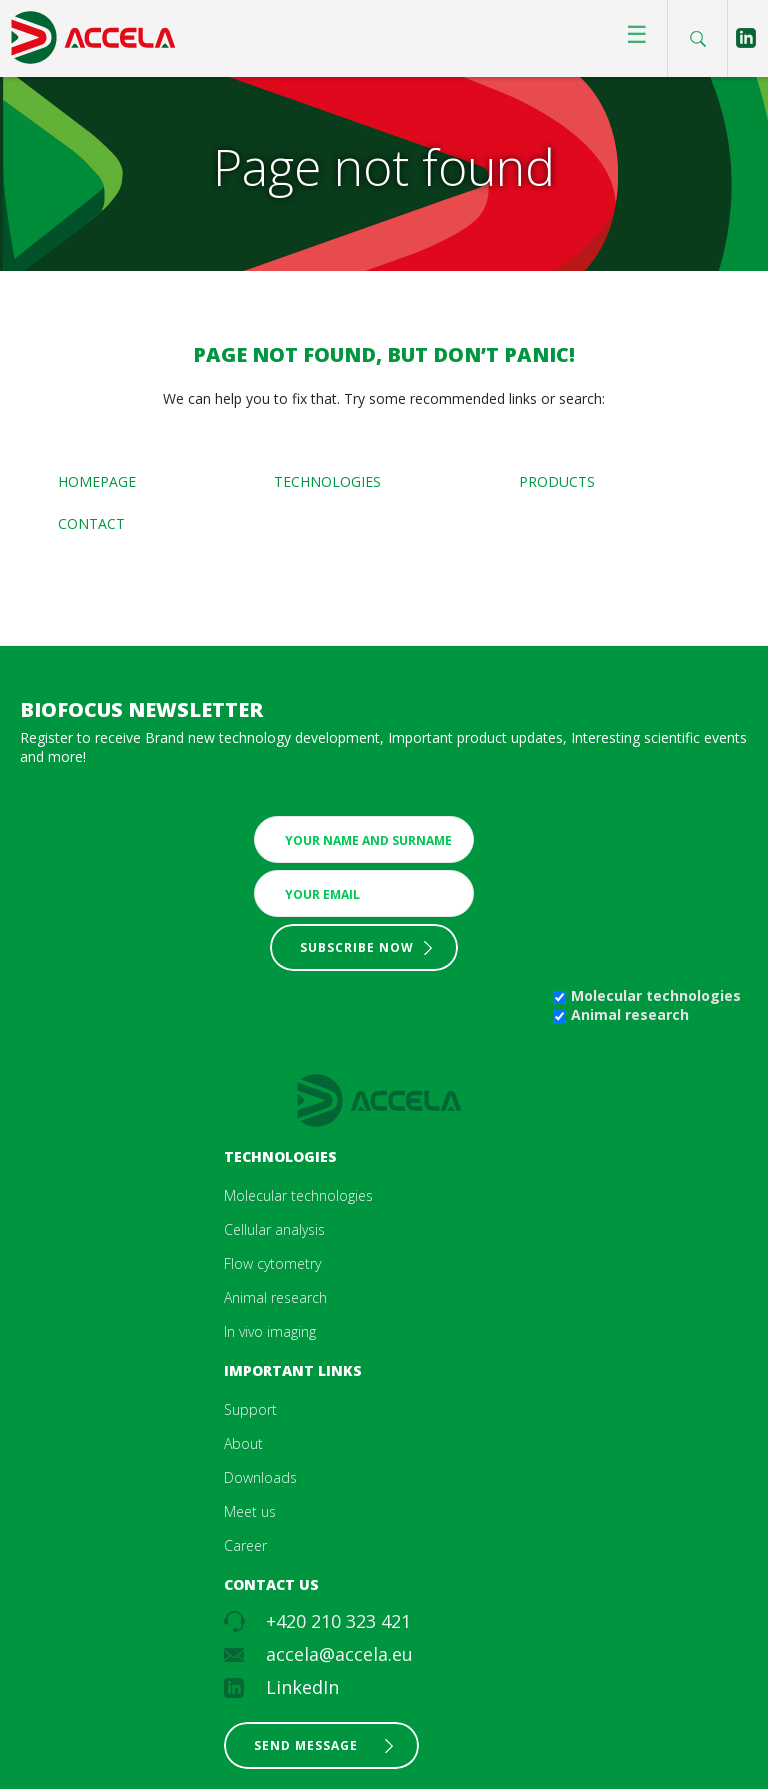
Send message (306, 1745)
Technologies (327, 481)
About (243, 1443)
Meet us (250, 1511)
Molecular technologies (656, 995)
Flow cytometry (272, 1263)
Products (557, 481)
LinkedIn (302, 1687)
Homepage (97, 481)
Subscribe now (357, 947)
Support (250, 1409)
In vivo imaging (270, 1331)
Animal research (630, 1014)
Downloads (260, 1477)
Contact (91, 523)
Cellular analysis (274, 1229)
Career (245, 1545)
